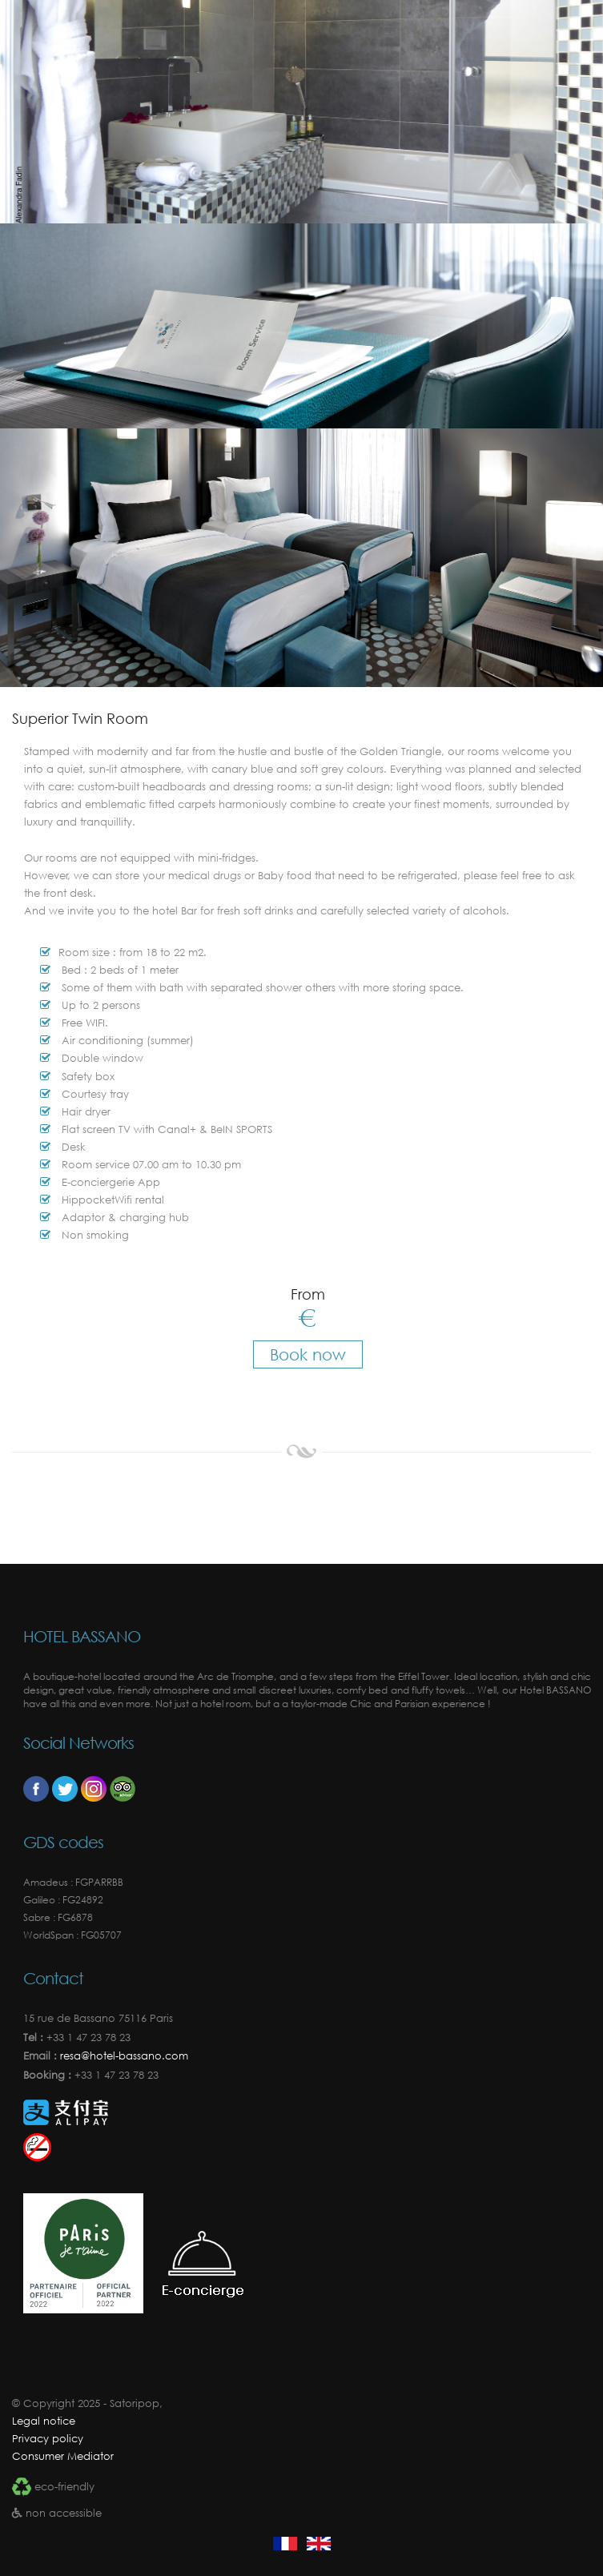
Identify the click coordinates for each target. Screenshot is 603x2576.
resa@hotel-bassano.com (122, 2056)
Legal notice (43, 2421)
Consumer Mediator (63, 2456)
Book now (308, 1354)
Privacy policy (47, 2438)
